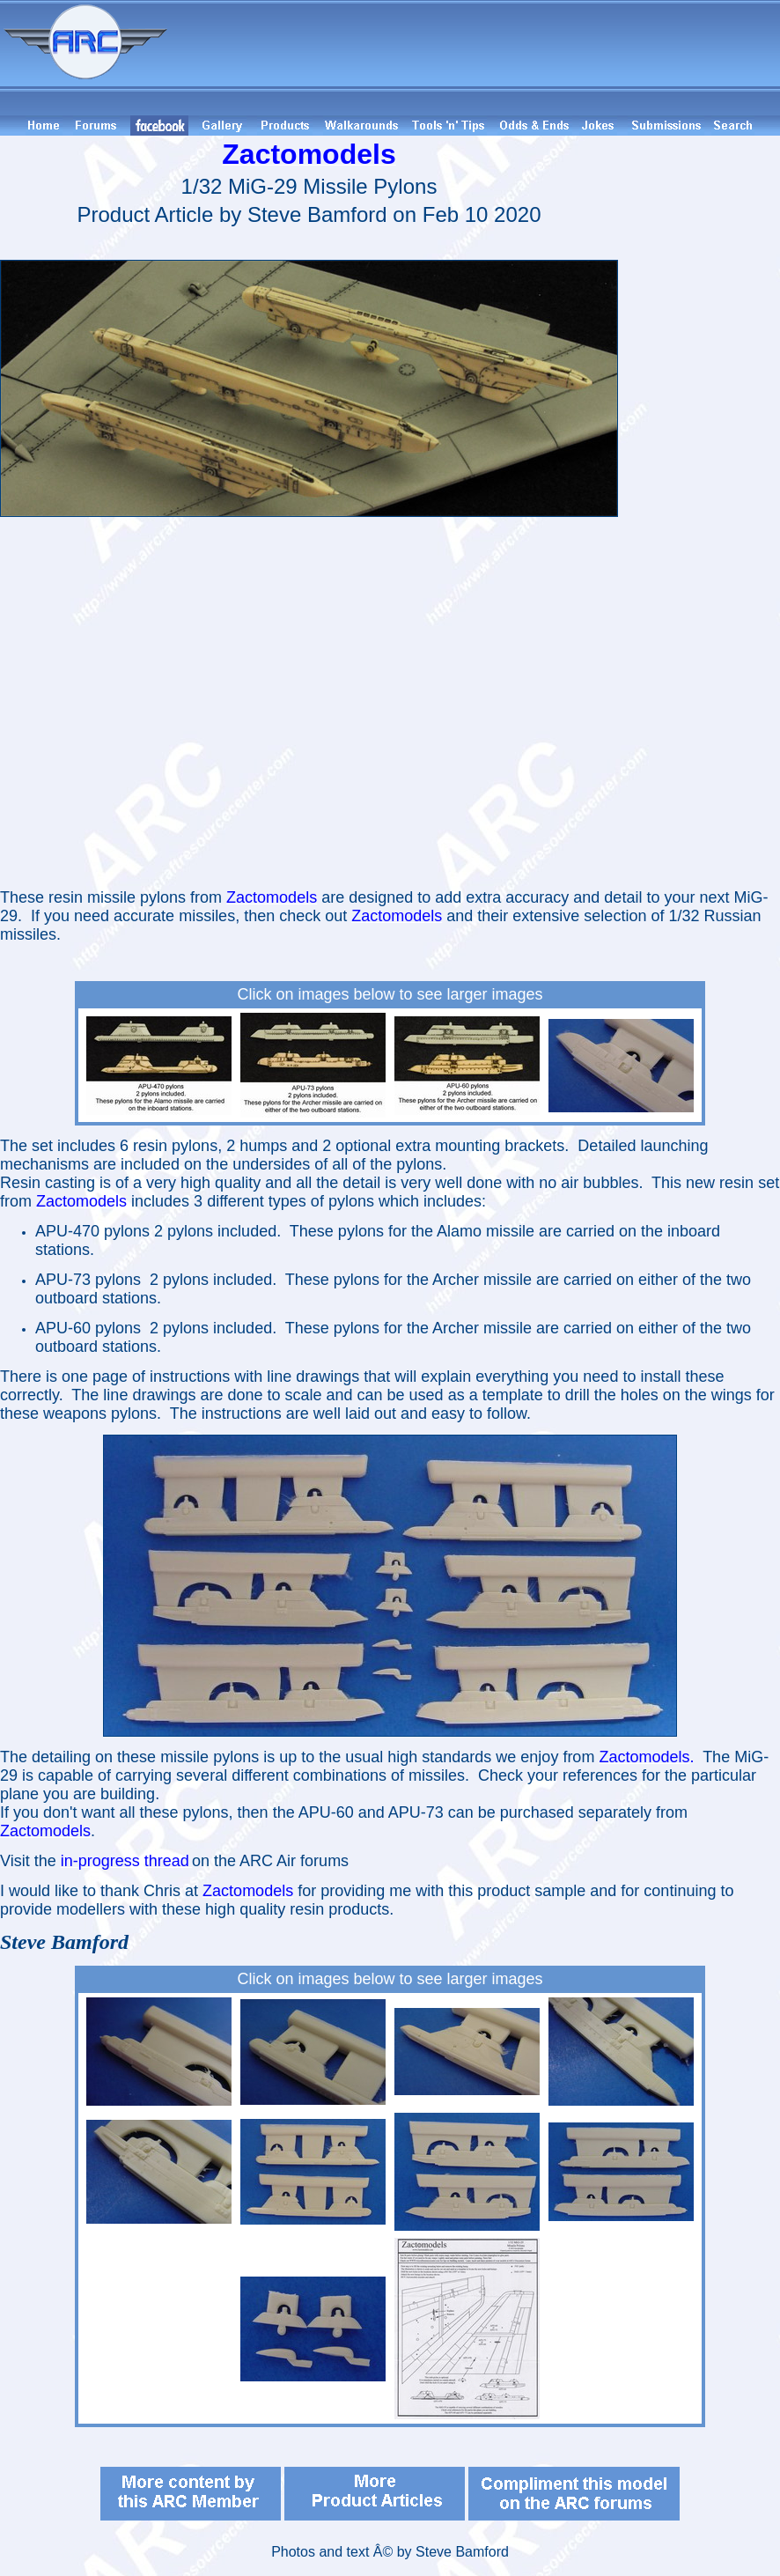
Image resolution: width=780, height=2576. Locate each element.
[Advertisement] (476, 58)
